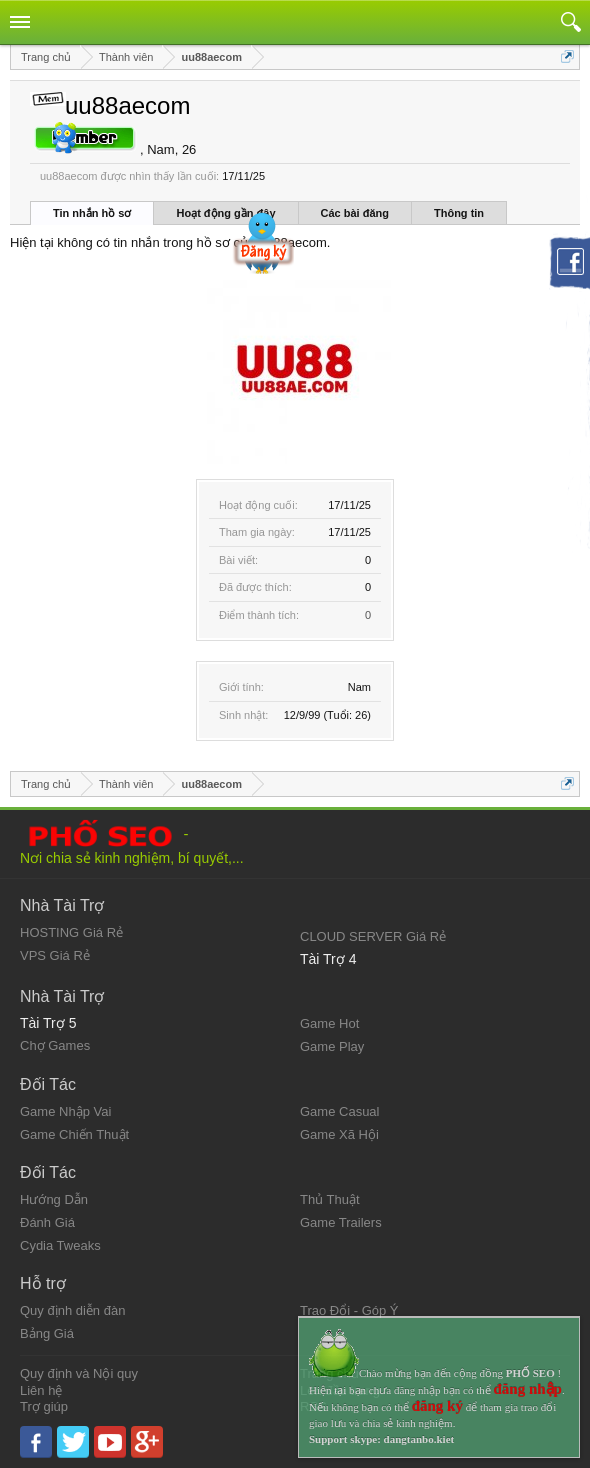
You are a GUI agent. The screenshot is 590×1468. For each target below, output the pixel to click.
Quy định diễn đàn (72, 1310)
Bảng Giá (47, 1333)
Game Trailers (341, 1222)
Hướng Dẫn (54, 1199)
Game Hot (329, 1023)
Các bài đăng (355, 213)
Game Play (332, 1046)
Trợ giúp (44, 1406)
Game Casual (339, 1111)
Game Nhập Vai (65, 1111)
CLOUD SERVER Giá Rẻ (373, 936)
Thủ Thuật (330, 1199)
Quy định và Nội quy (79, 1373)
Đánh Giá (47, 1222)
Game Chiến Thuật (74, 1134)
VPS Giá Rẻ (55, 955)
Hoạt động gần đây (225, 213)
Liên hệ (41, 1390)
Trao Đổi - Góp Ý (349, 1310)
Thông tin (459, 213)
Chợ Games (55, 1045)
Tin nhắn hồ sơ (92, 213)
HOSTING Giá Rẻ (71, 932)
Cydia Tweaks (60, 1245)
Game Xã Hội (339, 1134)
